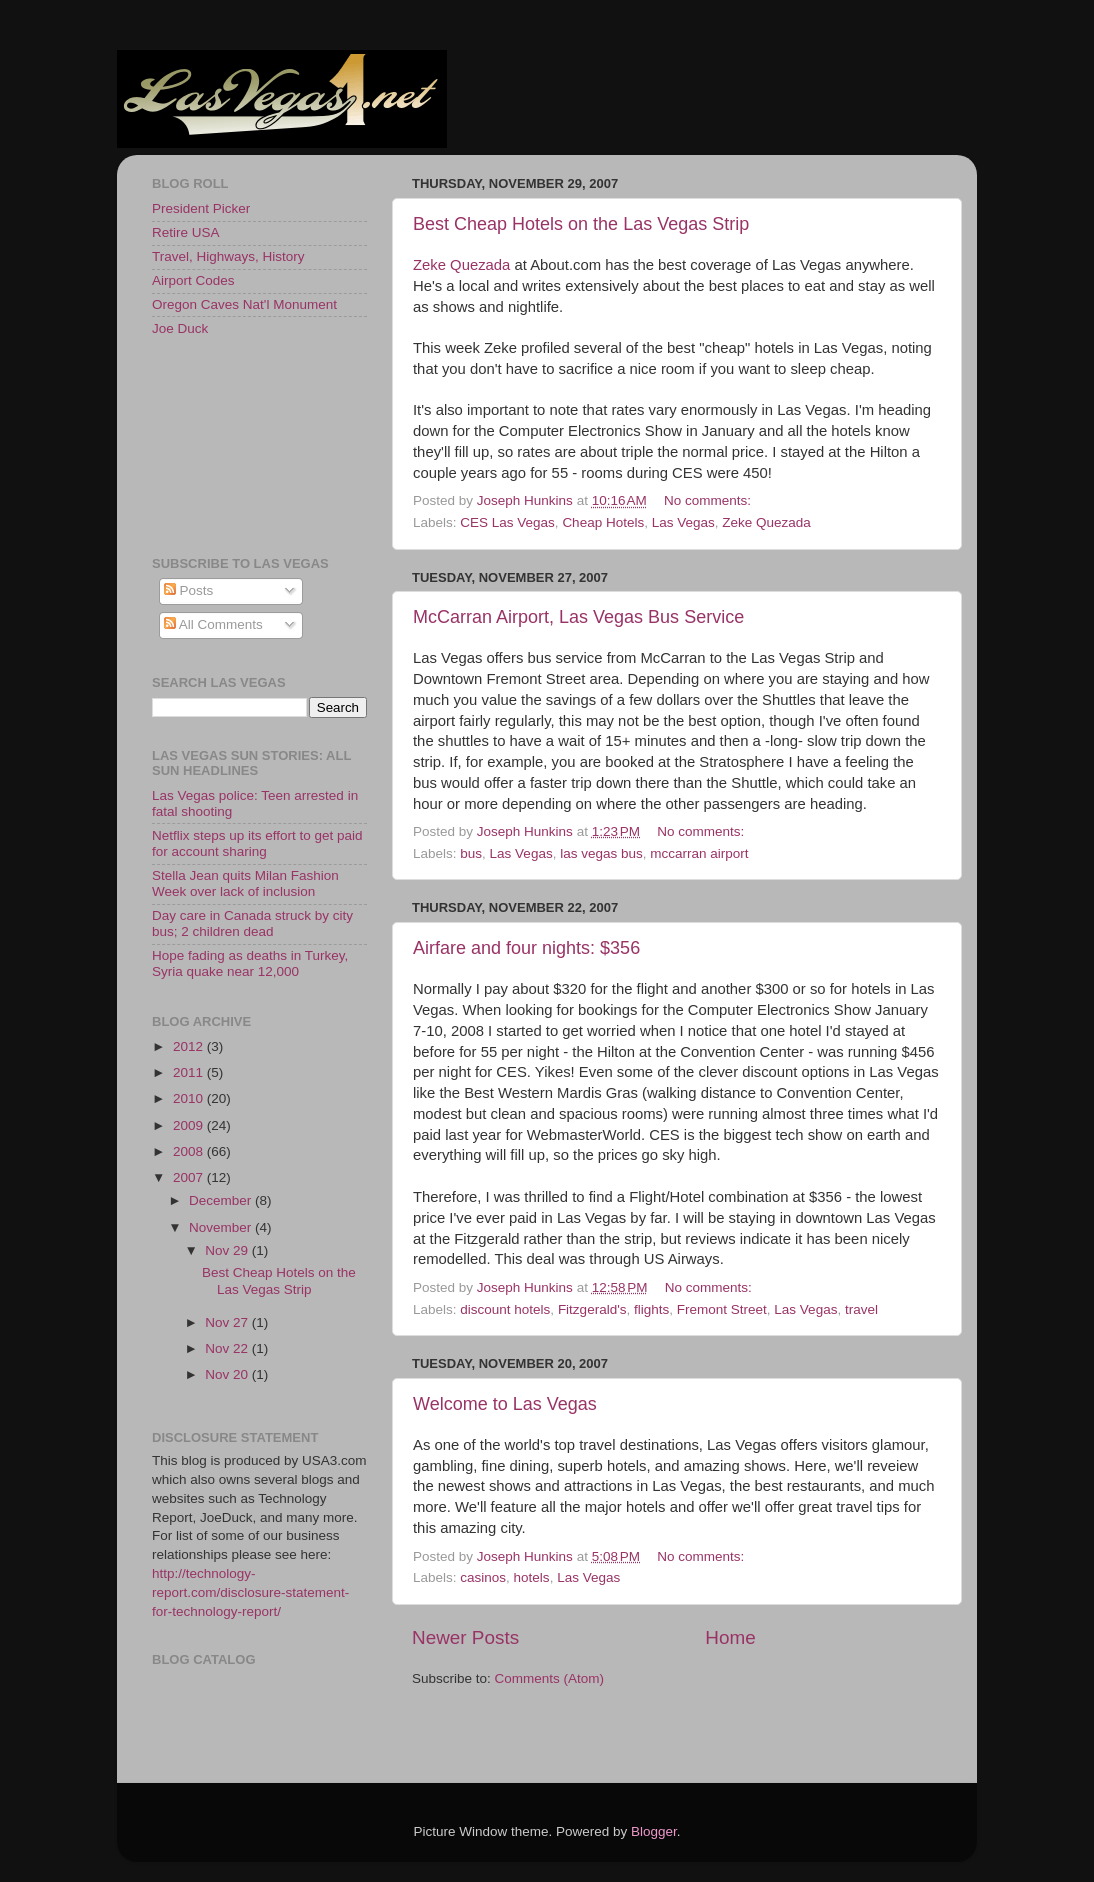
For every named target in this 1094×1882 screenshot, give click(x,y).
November (222, 1227)
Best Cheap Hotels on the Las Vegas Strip (581, 224)
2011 (190, 1072)
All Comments (213, 624)
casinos (483, 1577)
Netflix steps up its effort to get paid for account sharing (257, 843)
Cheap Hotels (603, 522)
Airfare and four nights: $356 (526, 948)
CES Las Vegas (507, 522)
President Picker (201, 208)
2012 (190, 1046)
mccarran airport (699, 853)
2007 (190, 1177)
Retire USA (186, 232)
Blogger (654, 1831)
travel (861, 1309)
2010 (190, 1098)
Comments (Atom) (550, 1678)
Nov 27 (228, 1322)
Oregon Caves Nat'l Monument (244, 304)
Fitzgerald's (592, 1309)
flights (651, 1309)
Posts (189, 590)
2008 (190, 1151)
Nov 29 (228, 1250)
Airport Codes (193, 280)
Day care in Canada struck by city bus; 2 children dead (252, 923)
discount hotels (505, 1309)
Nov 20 (228, 1374)
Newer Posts (465, 1637)
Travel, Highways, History (228, 256)
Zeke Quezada (461, 265)
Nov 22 (228, 1348)
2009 (190, 1125)
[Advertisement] (242, 445)
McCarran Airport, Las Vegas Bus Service (578, 617)
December (222, 1200)
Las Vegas (683, 522)
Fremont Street (722, 1309)
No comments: (709, 500)
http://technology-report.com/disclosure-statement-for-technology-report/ (250, 1592)
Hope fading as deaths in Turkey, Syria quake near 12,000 (250, 963)
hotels (532, 1577)
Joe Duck (180, 328)
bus (471, 853)
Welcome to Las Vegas (505, 1404)
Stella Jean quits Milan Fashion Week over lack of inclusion (245, 883)
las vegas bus (601, 853)
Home (730, 1637)
